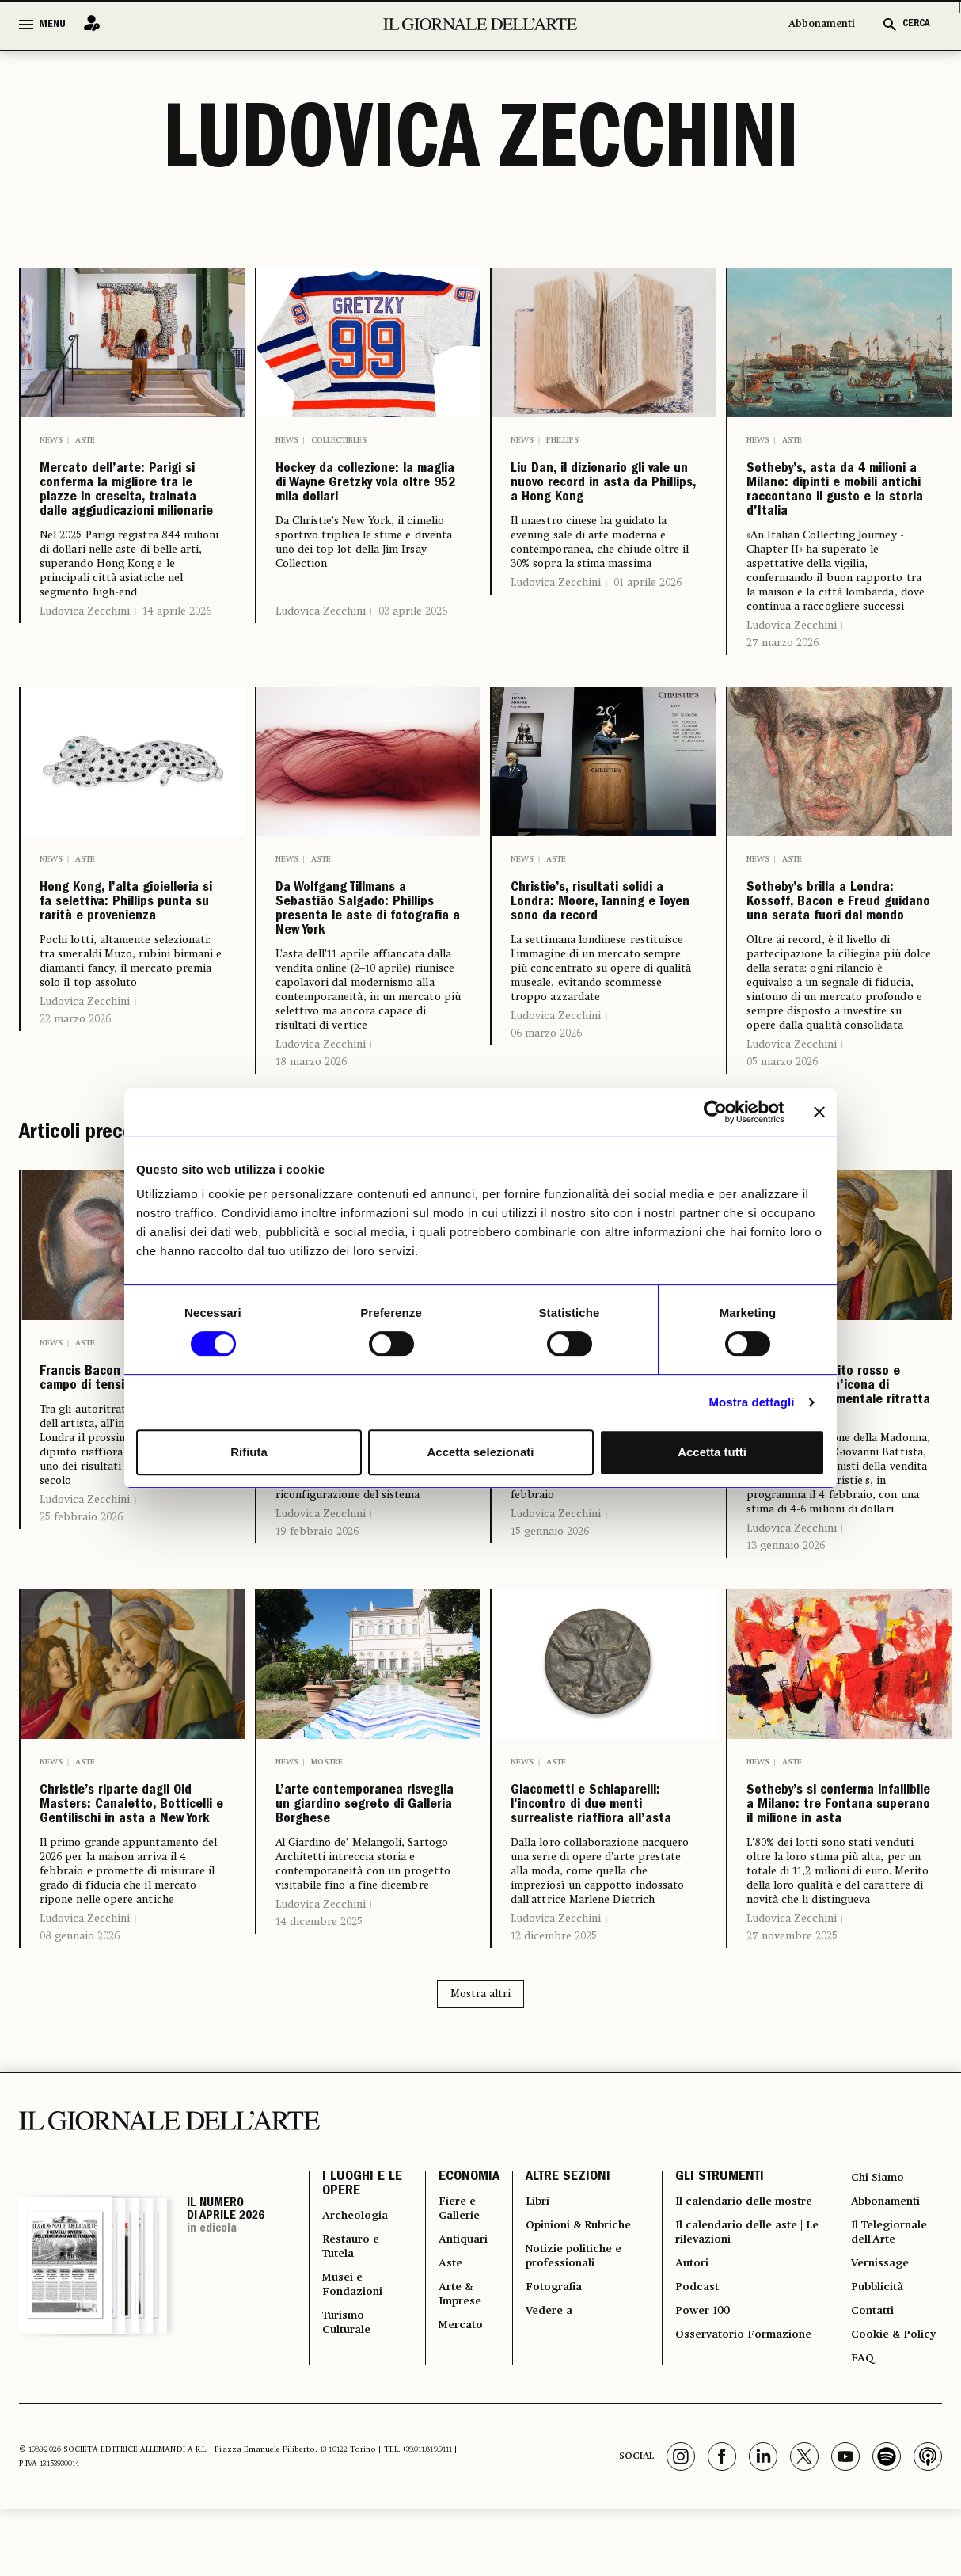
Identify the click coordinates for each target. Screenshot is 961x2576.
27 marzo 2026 (782, 763)
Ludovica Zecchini (85, 731)
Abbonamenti (821, 24)
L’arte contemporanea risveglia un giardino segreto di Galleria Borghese (368, 2208)
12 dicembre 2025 (554, 2381)
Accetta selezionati (480, 1452)
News (51, 440)
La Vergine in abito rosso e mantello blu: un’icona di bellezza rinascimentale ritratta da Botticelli (838, 1694)
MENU (52, 24)
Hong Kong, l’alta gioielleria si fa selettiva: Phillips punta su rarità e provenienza (125, 1065)
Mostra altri (480, 2464)
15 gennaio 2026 (550, 1892)
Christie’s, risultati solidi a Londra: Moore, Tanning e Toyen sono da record (602, 1065)
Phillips (562, 440)
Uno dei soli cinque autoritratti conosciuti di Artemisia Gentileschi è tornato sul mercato (602, 1694)
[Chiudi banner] (819, 1111)
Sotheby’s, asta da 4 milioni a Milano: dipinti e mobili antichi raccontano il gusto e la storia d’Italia (839, 551)
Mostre (327, 2123)
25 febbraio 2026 (81, 1830)
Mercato (330, 1584)
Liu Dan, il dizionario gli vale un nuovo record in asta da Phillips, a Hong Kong (602, 525)
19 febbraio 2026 (317, 1830)
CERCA (916, 24)
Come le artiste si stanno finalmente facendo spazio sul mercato (367, 1656)
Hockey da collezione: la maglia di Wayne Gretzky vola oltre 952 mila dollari (361, 525)
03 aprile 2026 (412, 695)
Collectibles (339, 440)
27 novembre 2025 (792, 2406)
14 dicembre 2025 (319, 2366)
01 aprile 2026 (647, 666)
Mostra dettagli (751, 1402)
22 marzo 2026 (75, 1223)
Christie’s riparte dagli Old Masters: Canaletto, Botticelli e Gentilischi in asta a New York (131, 2221)
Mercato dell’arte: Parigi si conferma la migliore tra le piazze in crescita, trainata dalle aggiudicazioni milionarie (130, 551)
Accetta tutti (712, 1452)
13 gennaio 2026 (785, 1906)
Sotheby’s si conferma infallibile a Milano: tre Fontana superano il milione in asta (834, 2221)
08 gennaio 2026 (80, 2406)
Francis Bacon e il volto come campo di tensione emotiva (129, 1656)
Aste (85, 440)
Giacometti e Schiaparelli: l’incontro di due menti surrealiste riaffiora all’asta (596, 2208)
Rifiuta (249, 1452)
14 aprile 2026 (176, 731)
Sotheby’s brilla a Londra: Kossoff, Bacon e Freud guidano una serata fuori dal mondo (831, 1078)
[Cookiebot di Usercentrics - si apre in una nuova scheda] (715, 1112)
